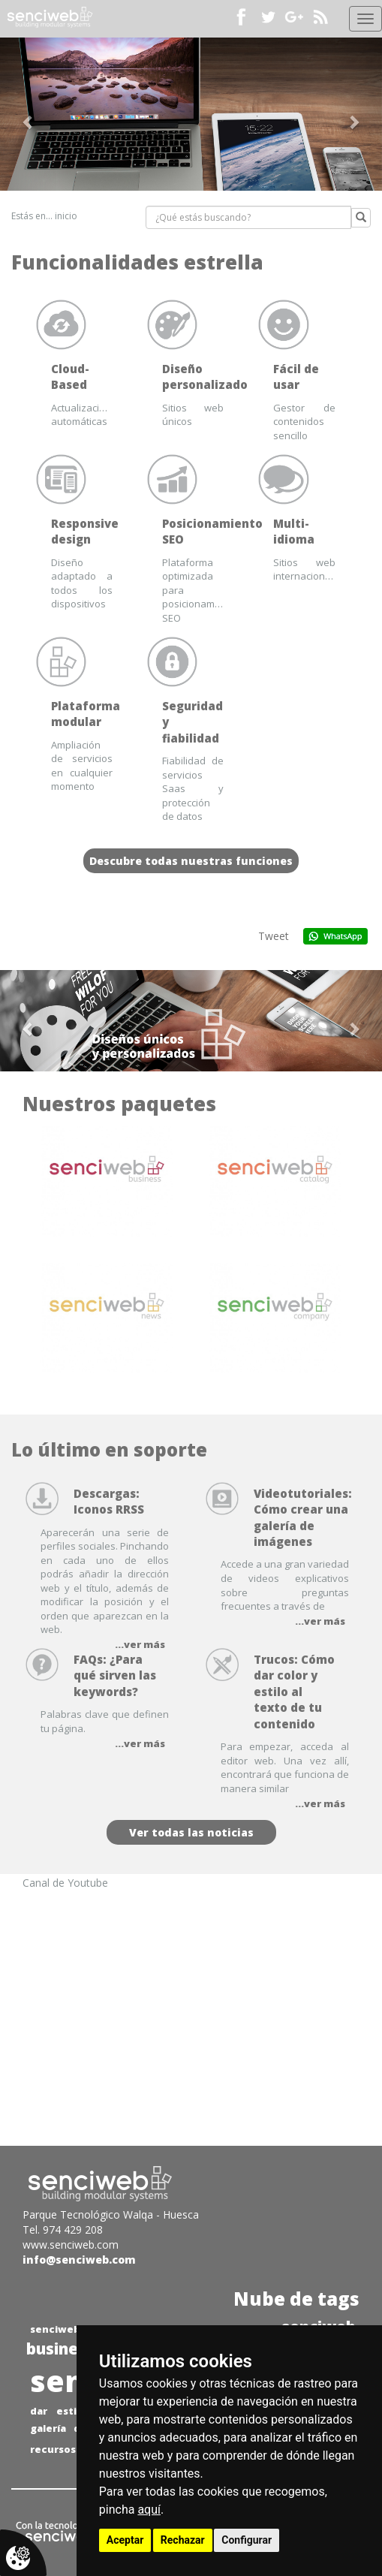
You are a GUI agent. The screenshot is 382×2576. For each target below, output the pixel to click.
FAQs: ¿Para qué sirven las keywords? (115, 1675)
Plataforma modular (85, 713)
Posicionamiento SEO (212, 531)
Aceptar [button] (125, 2540)
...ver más (320, 1621)
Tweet (273, 936)
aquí (149, 2509)
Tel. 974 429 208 (63, 2229)
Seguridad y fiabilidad (192, 722)
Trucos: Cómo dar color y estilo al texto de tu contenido (294, 1691)
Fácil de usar (296, 376)
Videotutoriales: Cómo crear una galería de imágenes (303, 1517)
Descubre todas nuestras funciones (191, 861)
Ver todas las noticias (191, 1832)
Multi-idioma (293, 531)
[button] (28, 114)
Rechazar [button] (183, 2540)
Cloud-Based (70, 376)
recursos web (65, 2449)
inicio (66, 215)
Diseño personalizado (205, 376)
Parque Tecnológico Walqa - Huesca (111, 2214)
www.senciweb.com (71, 2244)
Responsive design (85, 531)
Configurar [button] (246, 2540)
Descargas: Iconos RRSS (109, 1501)
